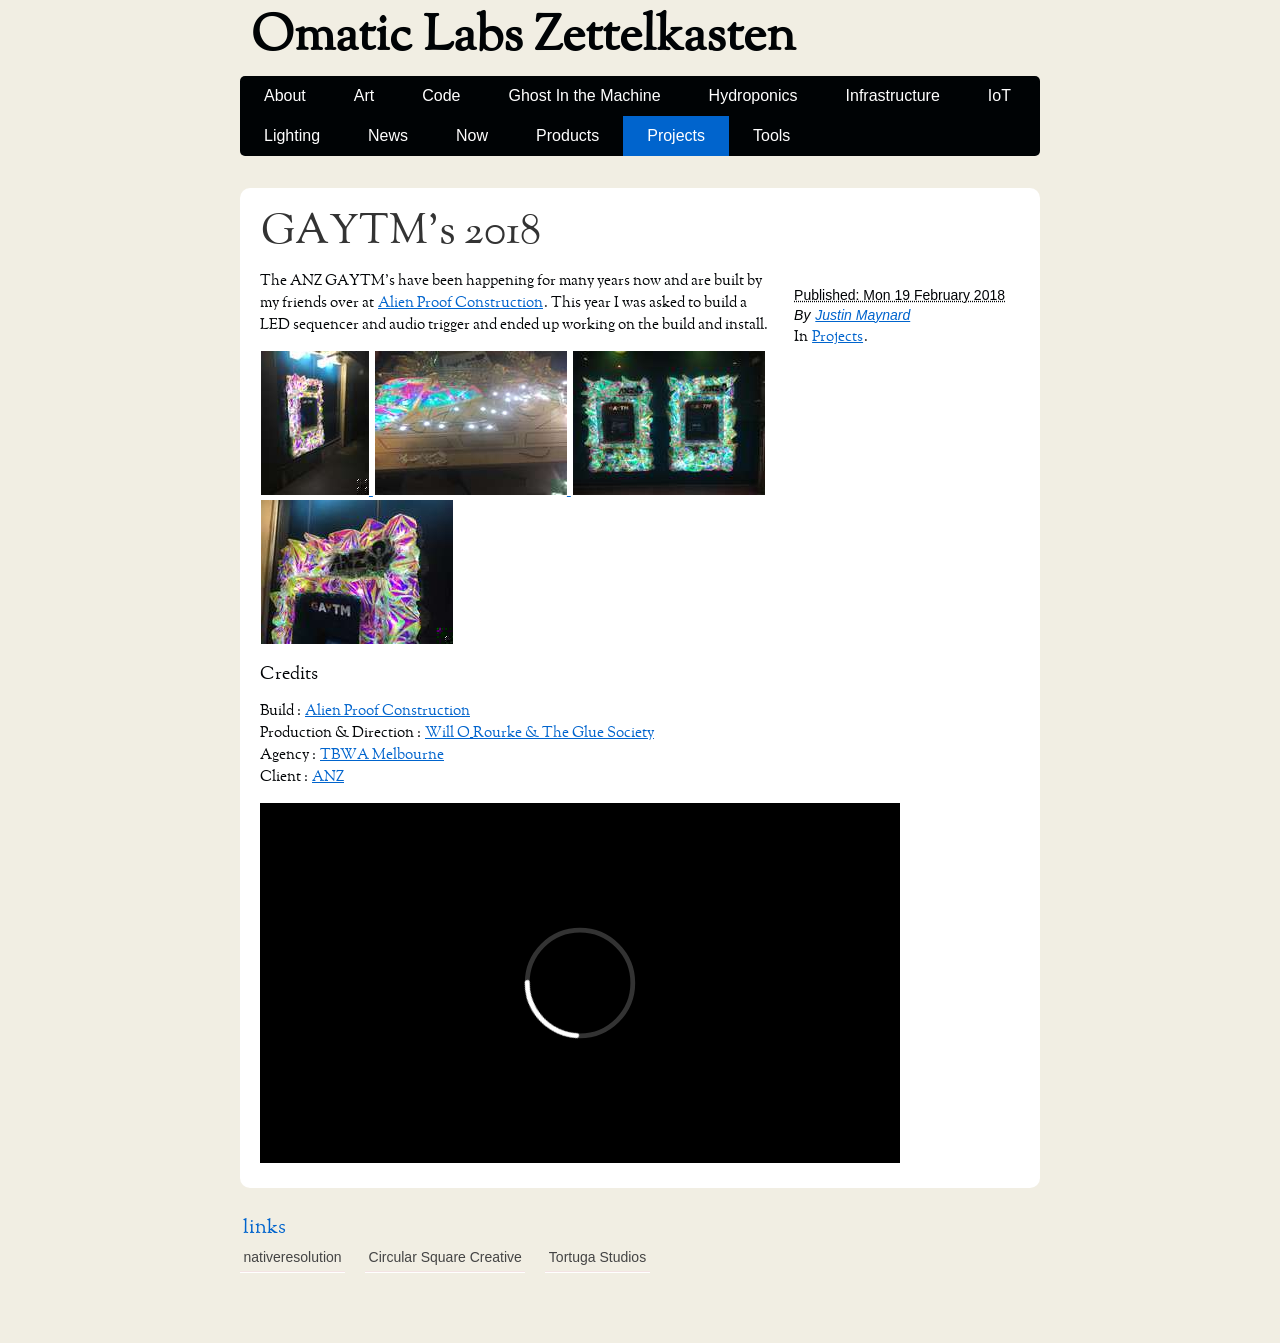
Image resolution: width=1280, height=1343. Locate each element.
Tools (771, 135)
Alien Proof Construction (460, 302)
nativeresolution (293, 1257)
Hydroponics (753, 95)
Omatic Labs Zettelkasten (523, 36)
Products (567, 135)
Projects (676, 135)
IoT (999, 95)
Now (472, 135)
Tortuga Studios (597, 1257)
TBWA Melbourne (382, 754)
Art (364, 95)
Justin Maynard (862, 315)
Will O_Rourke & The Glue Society (539, 732)
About (285, 95)
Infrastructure (893, 95)
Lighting (292, 135)
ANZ (328, 776)
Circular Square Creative (445, 1257)
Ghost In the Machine (585, 95)
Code (441, 95)
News (388, 135)
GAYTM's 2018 (401, 231)
